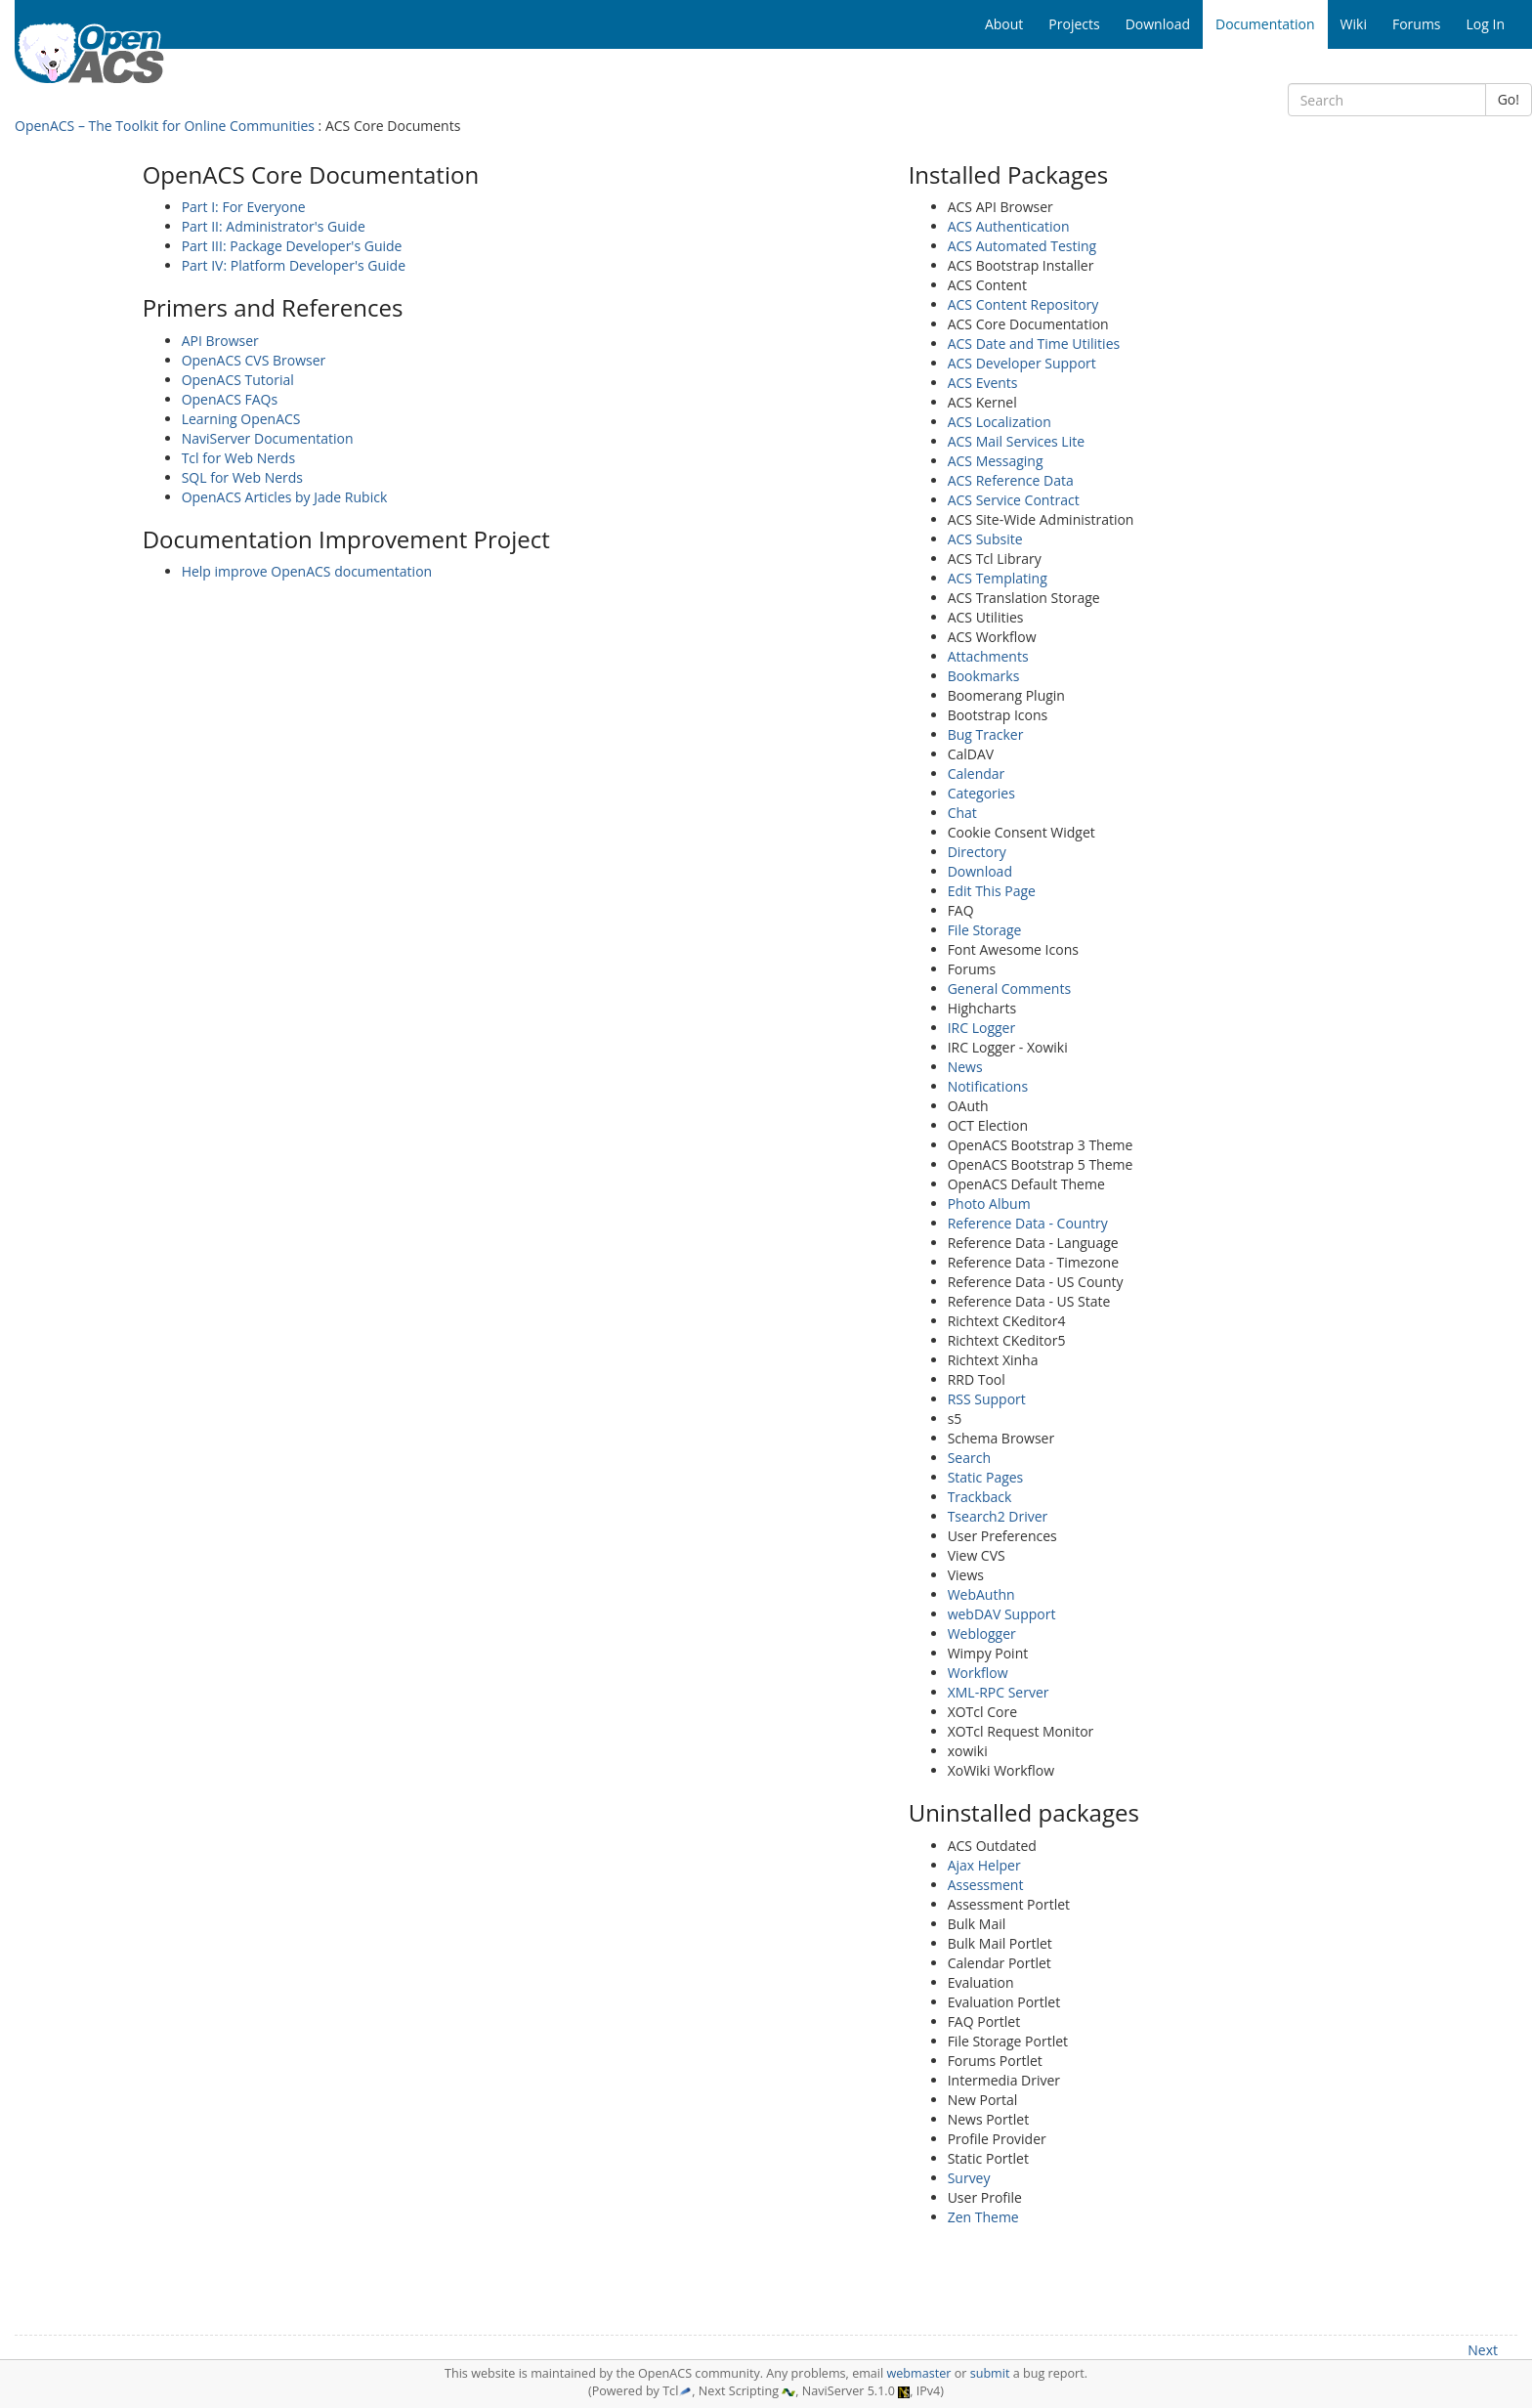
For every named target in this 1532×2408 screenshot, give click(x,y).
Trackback (980, 1496)
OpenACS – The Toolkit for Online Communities (165, 125)
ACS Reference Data (1011, 480)
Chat (962, 812)
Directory (977, 851)
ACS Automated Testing (1022, 245)
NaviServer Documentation (268, 438)
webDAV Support (1002, 1614)
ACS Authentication (1009, 226)
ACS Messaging (995, 461)
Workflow (978, 1672)
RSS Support (987, 1399)
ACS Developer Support (1022, 363)
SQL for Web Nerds (242, 477)
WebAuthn (981, 1594)
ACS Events (983, 382)
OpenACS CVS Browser (254, 360)
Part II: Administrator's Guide (273, 226)
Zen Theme (983, 2217)
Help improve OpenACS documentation (307, 571)
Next (1483, 2350)
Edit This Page (992, 891)
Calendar (976, 773)
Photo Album (989, 1203)
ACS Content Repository (1023, 304)
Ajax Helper (984, 1865)
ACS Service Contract (1014, 500)
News (965, 1066)
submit (990, 2373)
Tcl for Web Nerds (238, 458)
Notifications (988, 1086)
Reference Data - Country (1028, 1223)
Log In (1486, 24)
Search (969, 1457)
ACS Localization (999, 421)
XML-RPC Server (998, 1692)
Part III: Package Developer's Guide (292, 245)
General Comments (1009, 988)
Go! (1508, 99)
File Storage (985, 930)
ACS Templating (997, 578)
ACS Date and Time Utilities (1034, 343)
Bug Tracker (986, 734)
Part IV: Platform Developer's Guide (293, 265)
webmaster (918, 2373)
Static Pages (986, 1477)
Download (980, 871)
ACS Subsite (985, 539)
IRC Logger (982, 1027)
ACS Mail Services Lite (1016, 441)
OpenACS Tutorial (238, 379)
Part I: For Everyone (244, 206)
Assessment (986, 1884)
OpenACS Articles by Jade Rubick (285, 497)
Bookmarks (984, 675)
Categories (981, 793)
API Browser (220, 340)
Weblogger (982, 1633)
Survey (969, 2178)
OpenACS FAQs (230, 399)
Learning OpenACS (241, 418)
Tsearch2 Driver (998, 1516)
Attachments (988, 656)
